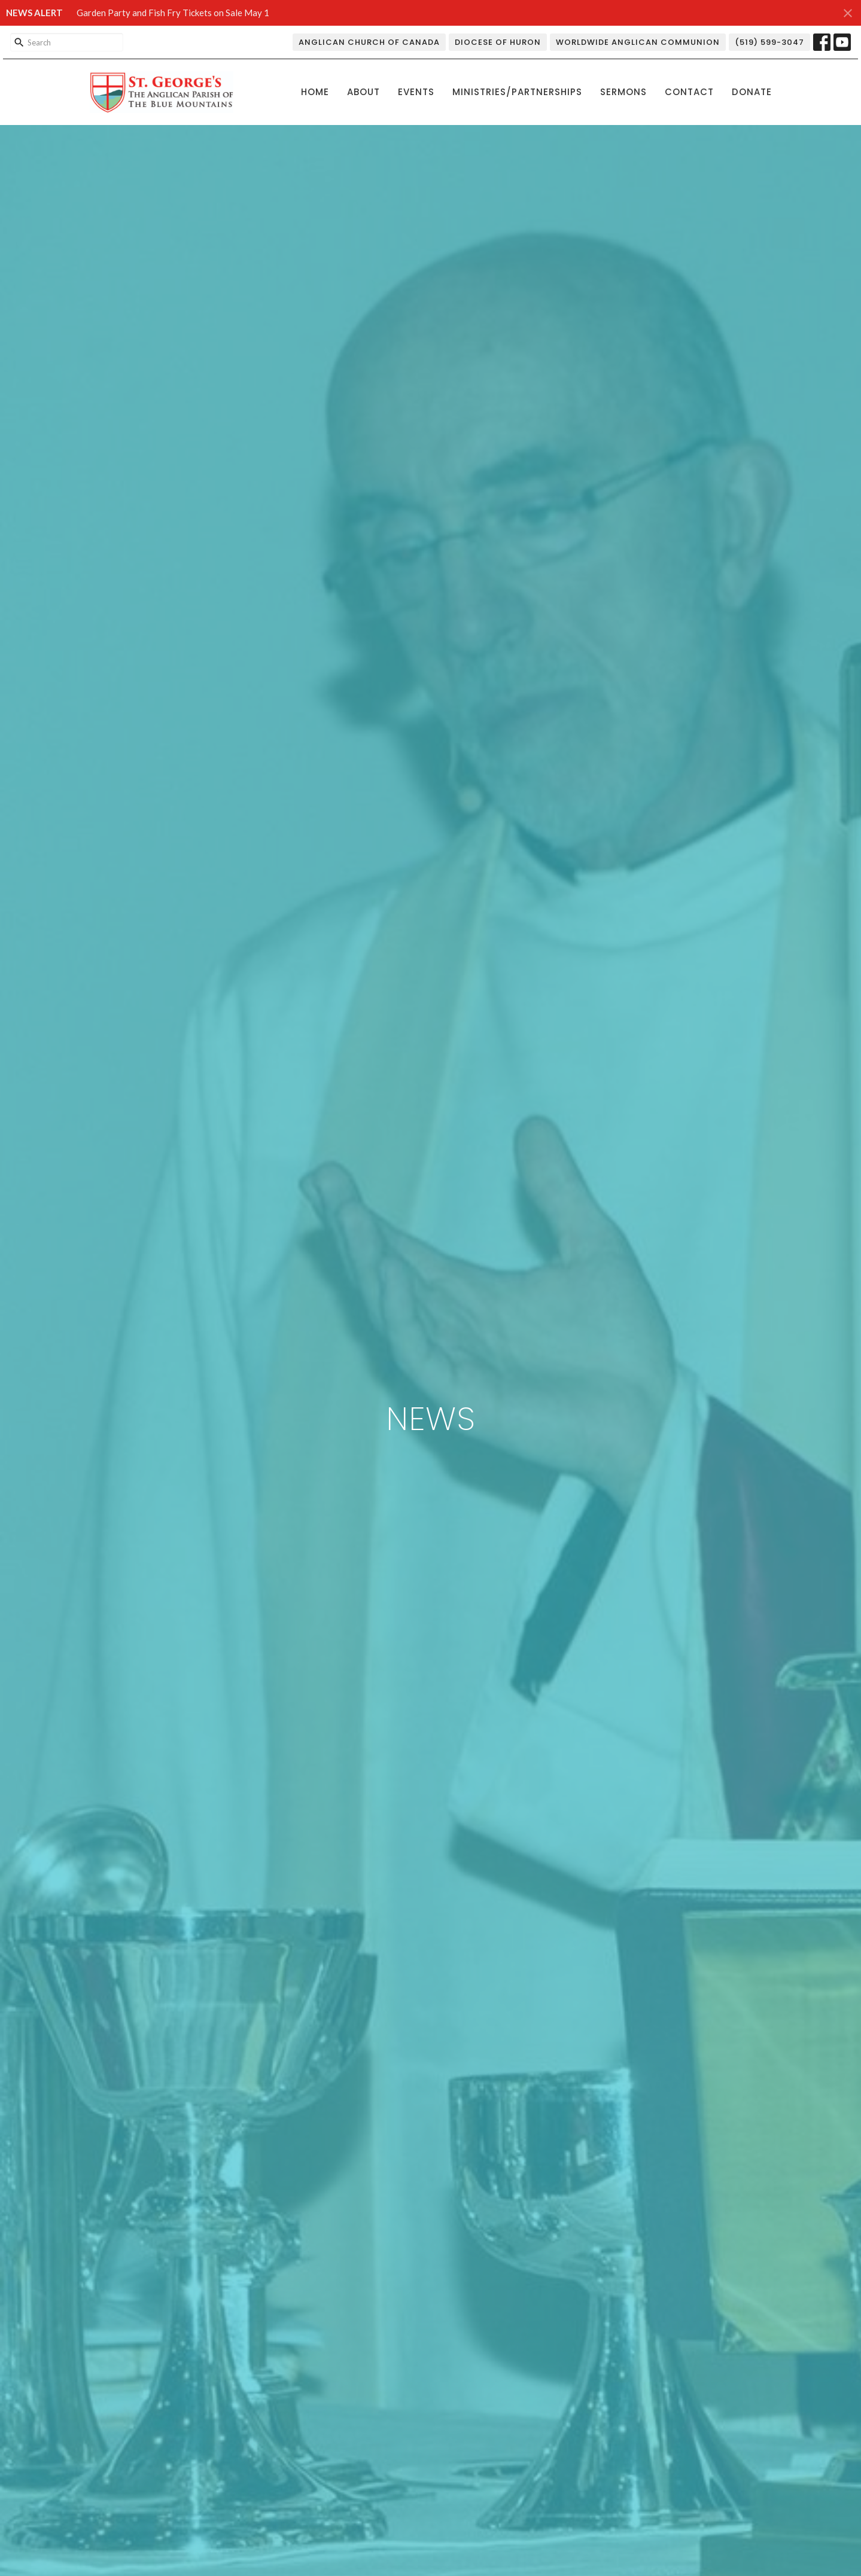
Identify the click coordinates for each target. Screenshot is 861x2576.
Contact (689, 92)
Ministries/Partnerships (517, 92)
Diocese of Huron (498, 42)
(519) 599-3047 (769, 42)
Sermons (623, 92)
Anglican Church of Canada (369, 42)
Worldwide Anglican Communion (638, 42)
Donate (752, 92)
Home (315, 92)
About (363, 92)
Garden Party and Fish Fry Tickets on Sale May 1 (173, 12)
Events (416, 92)
